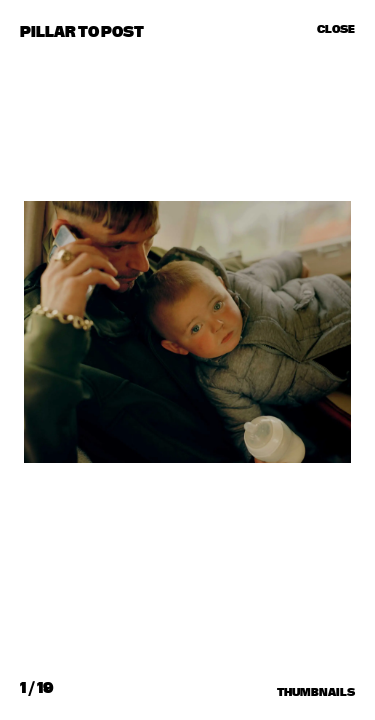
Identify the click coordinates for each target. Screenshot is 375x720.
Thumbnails (316, 692)
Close (336, 29)
